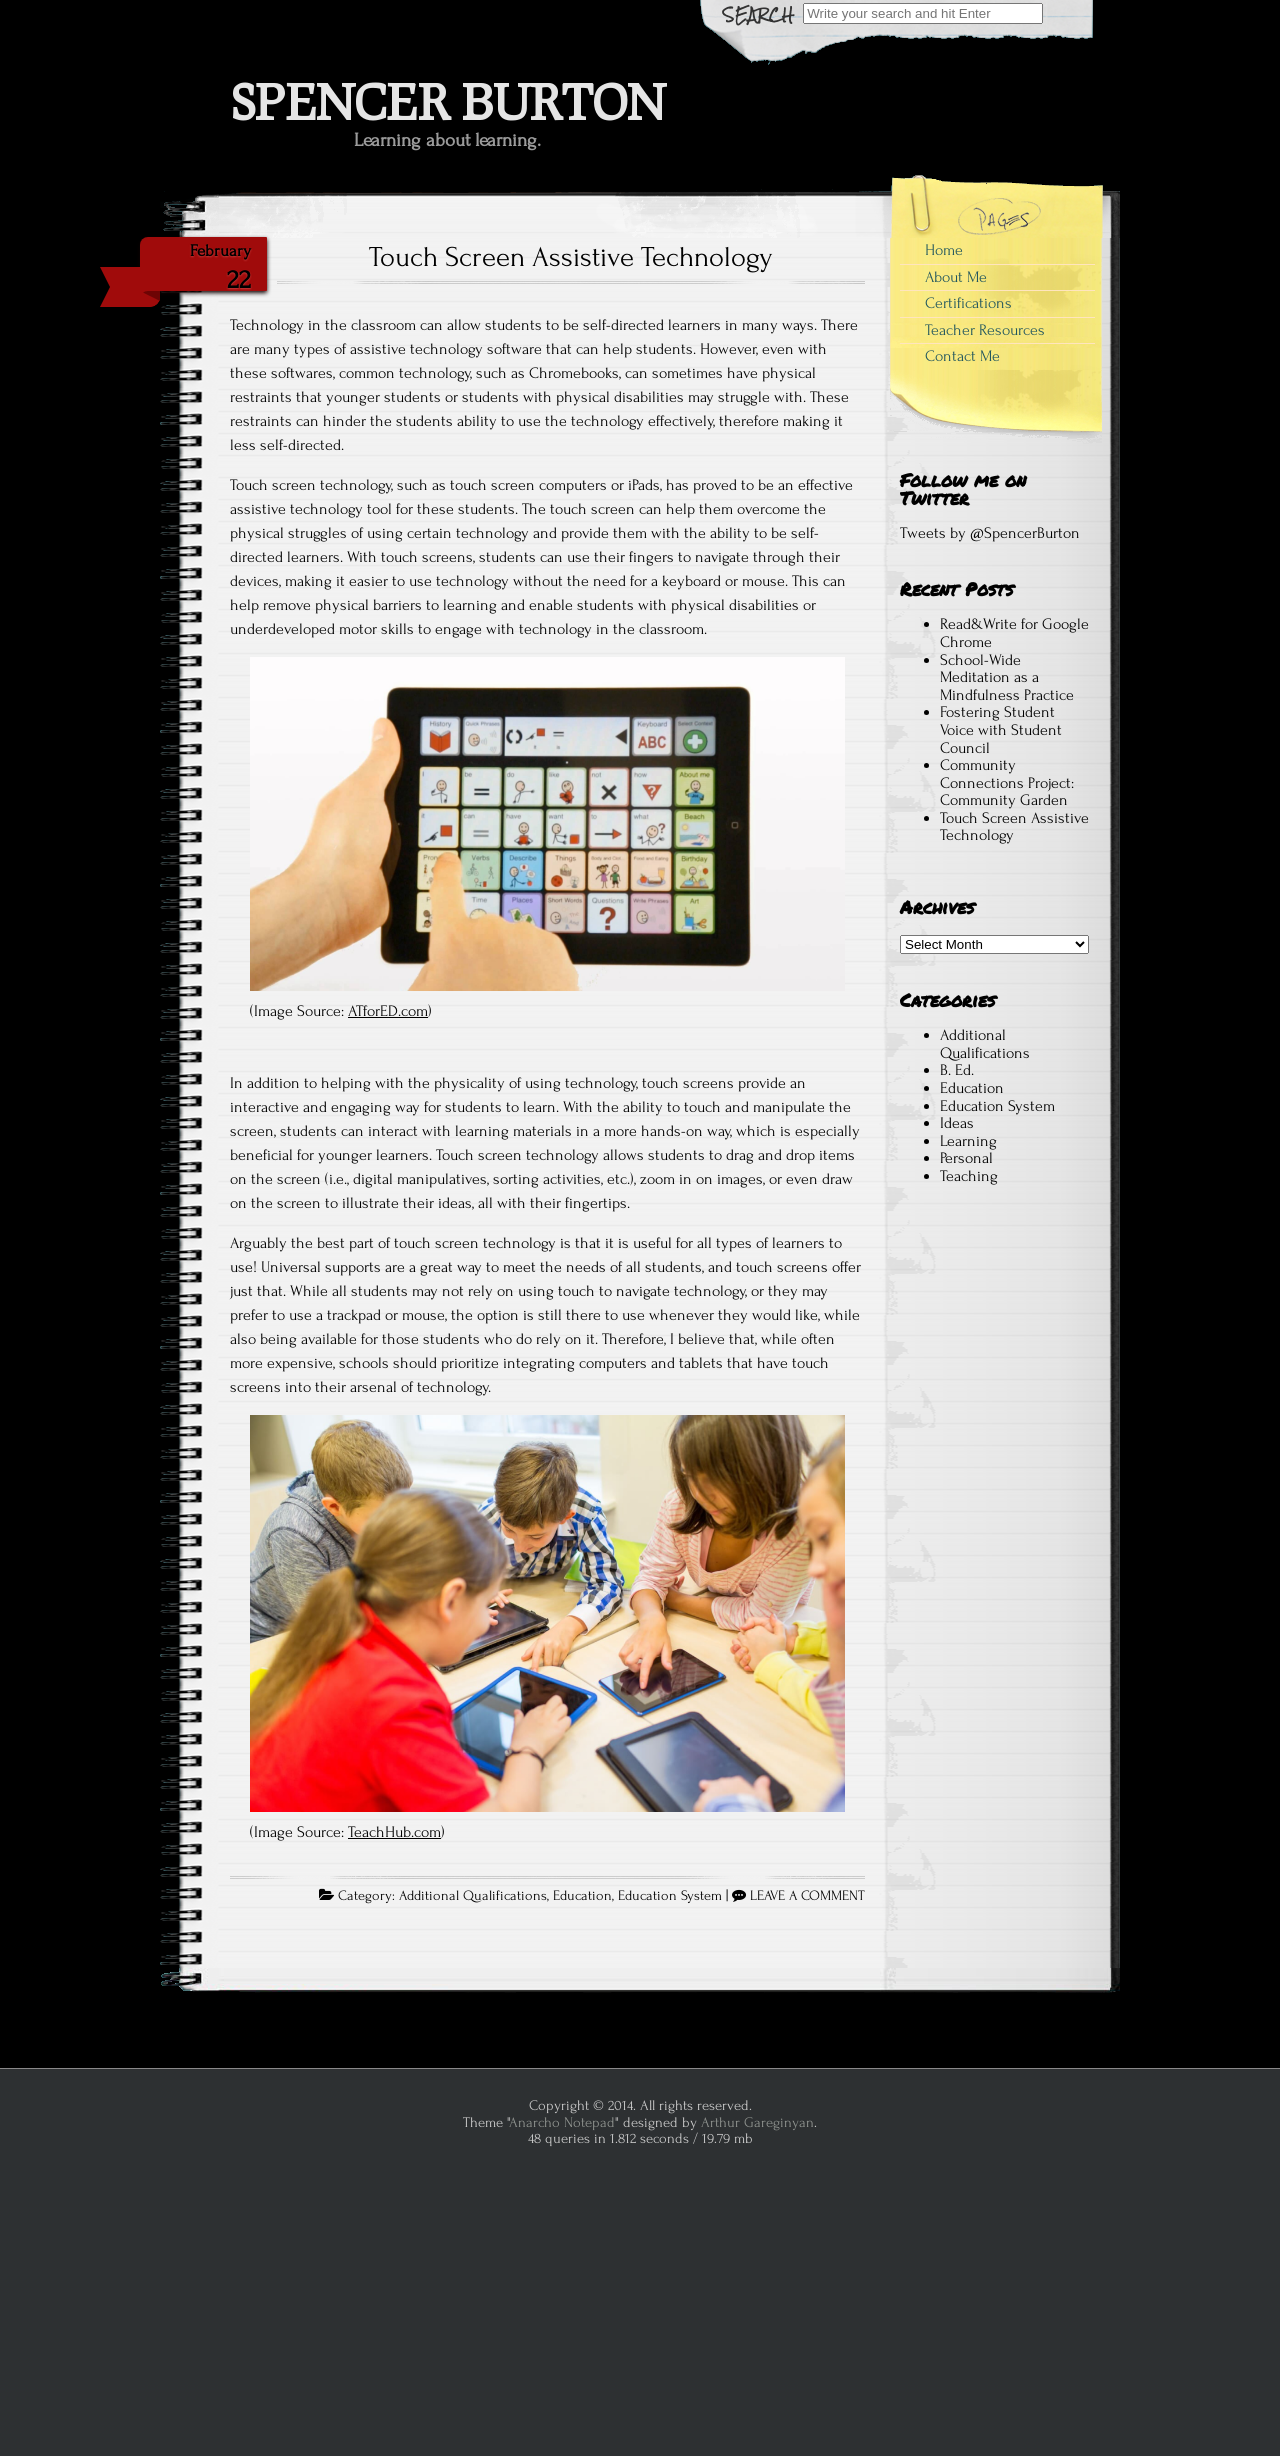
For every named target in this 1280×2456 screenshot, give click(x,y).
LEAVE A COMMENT (807, 1896)
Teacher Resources (985, 330)
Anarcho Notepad (562, 2122)
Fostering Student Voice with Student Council (1001, 729)
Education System (670, 1896)
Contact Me (962, 356)
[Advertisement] (994, 1573)
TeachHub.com (394, 1832)
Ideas (957, 1123)
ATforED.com (388, 1011)
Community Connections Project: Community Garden (1007, 782)
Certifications (968, 303)
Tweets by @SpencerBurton (990, 533)
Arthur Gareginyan (757, 2122)
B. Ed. (957, 1070)
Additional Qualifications (473, 1896)
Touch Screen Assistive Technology (571, 257)
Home (944, 250)
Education (582, 1896)
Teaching (969, 1176)
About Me (956, 277)
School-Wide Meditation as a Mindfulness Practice (1007, 677)
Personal (966, 1158)
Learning (968, 1141)
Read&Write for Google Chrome (1014, 633)
